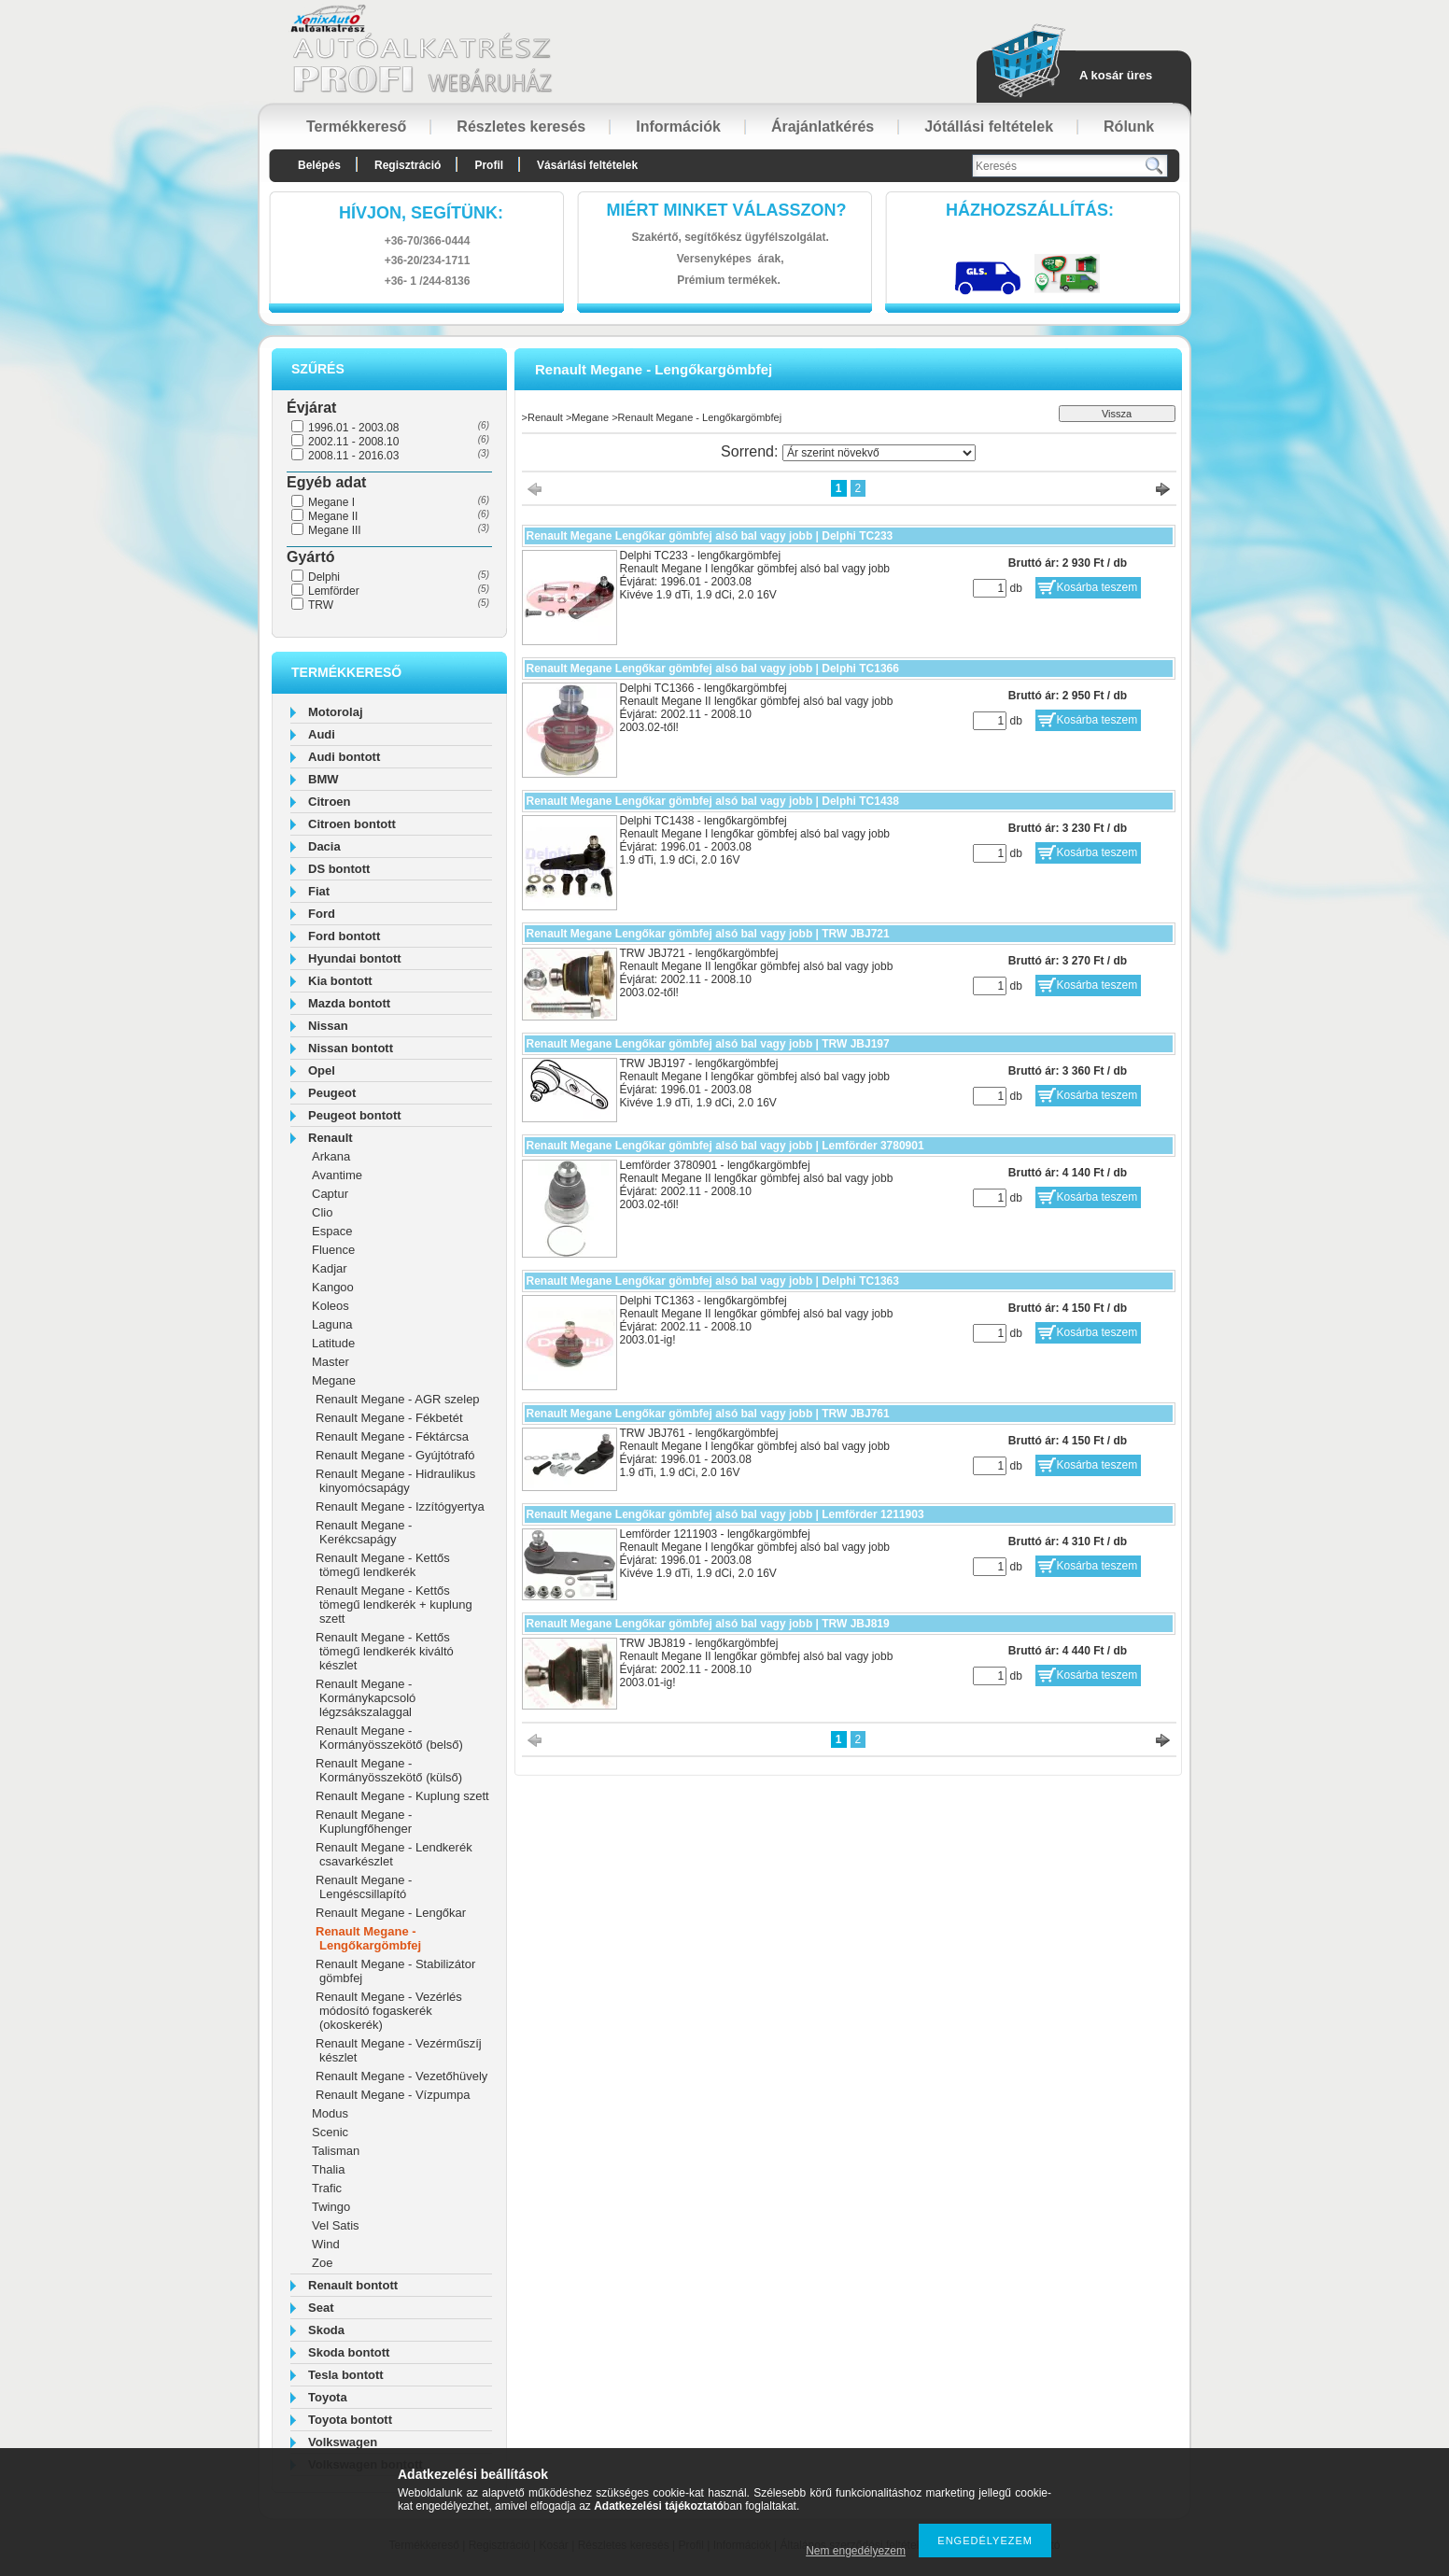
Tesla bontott (346, 2375)
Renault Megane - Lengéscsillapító (364, 1887)
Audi (321, 734)
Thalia (328, 2169)
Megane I (331, 502)
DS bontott (339, 869)
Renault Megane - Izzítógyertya (400, 1506)
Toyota (327, 2397)
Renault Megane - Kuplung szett (402, 1796)
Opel (321, 1070)
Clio (322, 1212)
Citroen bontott (352, 824)
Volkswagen (342, 2442)
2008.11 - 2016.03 (353, 455)
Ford (321, 914)
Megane (334, 1380)
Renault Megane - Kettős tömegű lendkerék (383, 1565)
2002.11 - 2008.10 (353, 441)
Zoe (322, 2263)
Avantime (337, 1175)
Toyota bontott (350, 2420)
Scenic (330, 2132)
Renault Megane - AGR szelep (398, 1399)
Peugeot (332, 1093)
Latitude (333, 1343)
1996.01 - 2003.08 (353, 427)
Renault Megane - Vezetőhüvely (401, 2076)
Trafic (327, 2188)
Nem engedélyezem (856, 2550)
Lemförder (333, 591)
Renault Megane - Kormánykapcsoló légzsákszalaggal (365, 1698)
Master (330, 1362)
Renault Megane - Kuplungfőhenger (364, 1822)
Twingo (331, 2207)
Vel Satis (335, 2225)
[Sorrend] (879, 452)
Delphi (324, 577)
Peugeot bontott (354, 1115)
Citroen (329, 802)
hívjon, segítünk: (421, 213)
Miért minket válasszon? (727, 210)
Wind (326, 2244)
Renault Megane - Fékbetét (389, 1418)
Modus (330, 2113)
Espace (332, 1231)
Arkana (331, 1156)
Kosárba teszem (1097, 587)
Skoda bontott (348, 2352)
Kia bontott (340, 981)
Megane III (334, 530)
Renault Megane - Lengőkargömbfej (368, 1938)
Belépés (319, 165)
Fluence (333, 1250)
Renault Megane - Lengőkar (391, 1913)
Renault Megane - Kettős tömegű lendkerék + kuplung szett (394, 1605)
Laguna (332, 1324)
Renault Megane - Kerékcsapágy (364, 1532)
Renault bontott (353, 2285)
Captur (330, 1194)
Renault (330, 1138)
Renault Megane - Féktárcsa (392, 1436)
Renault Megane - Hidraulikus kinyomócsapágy (395, 1481)
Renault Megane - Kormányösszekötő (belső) (389, 1738)
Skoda (326, 2330)
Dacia (324, 846)
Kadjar (329, 1268)
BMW (323, 779)
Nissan (328, 1026)
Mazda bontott (349, 1003)
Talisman (335, 2151)
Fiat (319, 891)
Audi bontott (344, 757)
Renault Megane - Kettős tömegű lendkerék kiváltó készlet (385, 1651)
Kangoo (333, 1287)
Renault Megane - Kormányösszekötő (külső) (389, 1770)
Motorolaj (335, 712)
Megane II (333, 516)
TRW (320, 605)
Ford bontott (344, 936)
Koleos (330, 1306)
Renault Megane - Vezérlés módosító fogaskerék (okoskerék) (389, 2011)
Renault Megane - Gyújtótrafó (395, 1455)
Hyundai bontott (354, 958)
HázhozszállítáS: (1030, 210)
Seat (320, 2308)
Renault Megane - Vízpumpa (393, 2095)
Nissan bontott (350, 1048)
